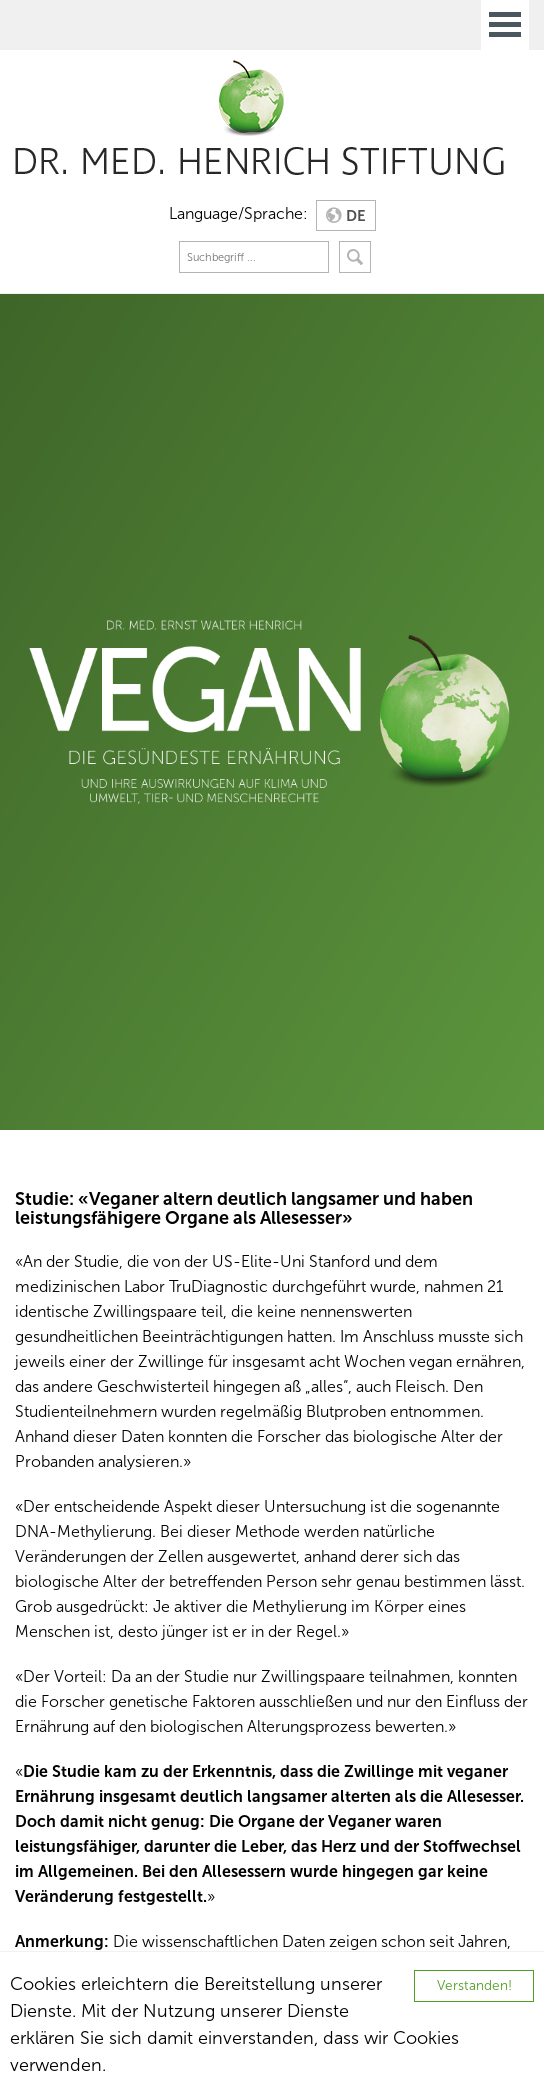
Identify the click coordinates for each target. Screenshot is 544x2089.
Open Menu (505, 25)
